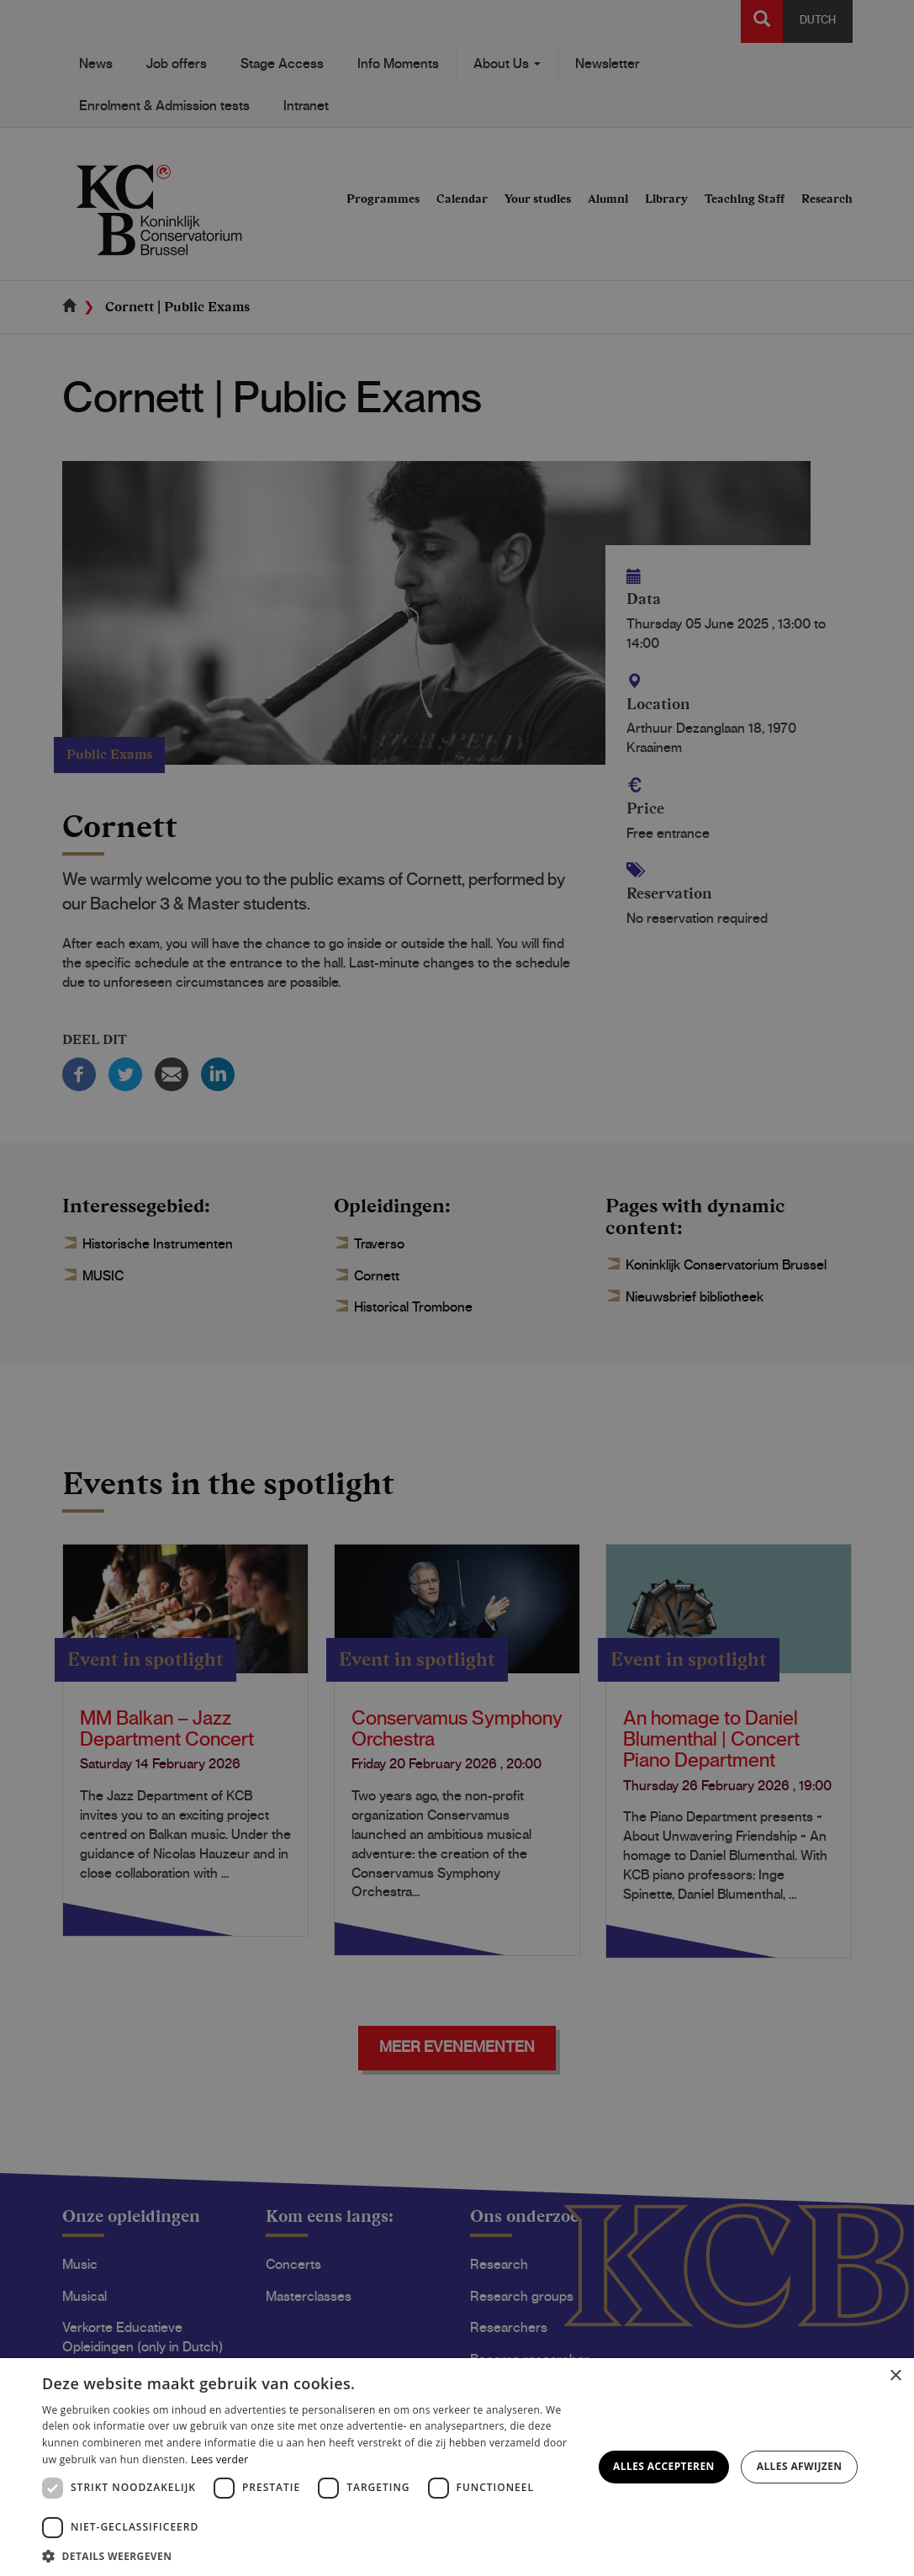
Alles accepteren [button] (664, 2466)
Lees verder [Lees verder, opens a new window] (220, 2459)
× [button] (895, 2376)
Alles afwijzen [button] (800, 2466)
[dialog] (457, 1288)
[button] (309, 2555)
